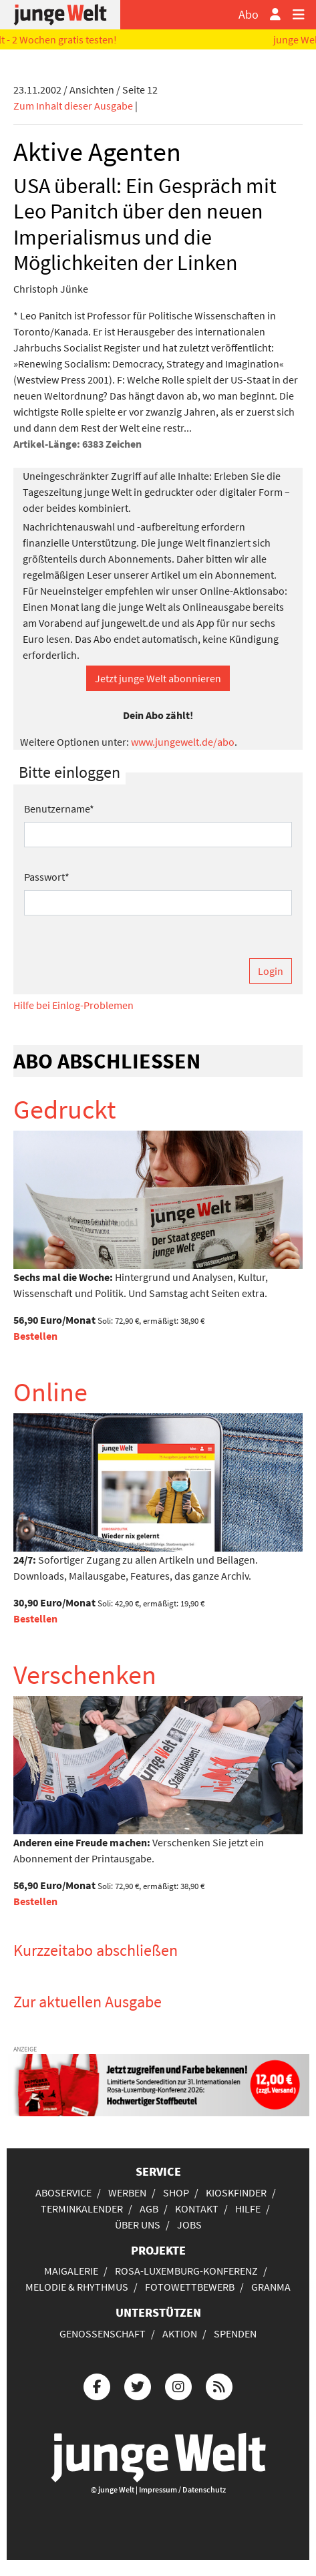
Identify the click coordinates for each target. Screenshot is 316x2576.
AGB (149, 2208)
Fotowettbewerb (189, 2286)
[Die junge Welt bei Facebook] (97, 2385)
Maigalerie (71, 2270)
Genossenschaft (102, 2333)
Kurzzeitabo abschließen (95, 1950)
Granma (271, 2286)
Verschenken (84, 1674)
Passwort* (46, 876)
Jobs (189, 2224)
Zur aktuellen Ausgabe (87, 2001)
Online (50, 1392)
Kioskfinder (236, 2192)
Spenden (235, 2333)
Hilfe (248, 2208)
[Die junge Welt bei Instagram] (178, 2385)
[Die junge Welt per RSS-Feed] (219, 2385)
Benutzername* (59, 808)
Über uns (137, 2224)
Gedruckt (64, 1109)
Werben (127, 2192)
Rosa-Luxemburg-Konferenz (186, 2270)
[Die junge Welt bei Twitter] (137, 2385)
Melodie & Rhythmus (76, 2286)
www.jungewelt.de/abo (182, 741)
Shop (176, 2192)
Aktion (179, 2333)
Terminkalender (82, 2208)
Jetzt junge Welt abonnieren (158, 678)
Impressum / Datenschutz (182, 2489)
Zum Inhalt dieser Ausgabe (73, 105)
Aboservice (63, 2192)
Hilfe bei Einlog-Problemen (73, 1005)
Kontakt (196, 2208)
